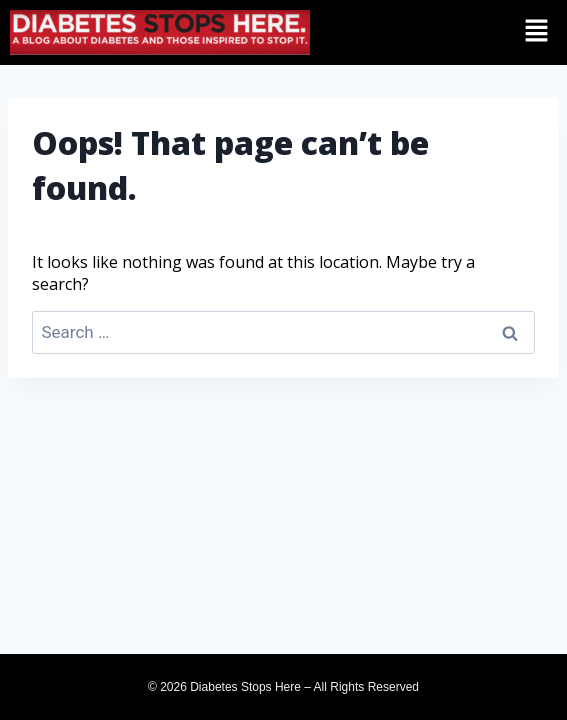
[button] (510, 31)
